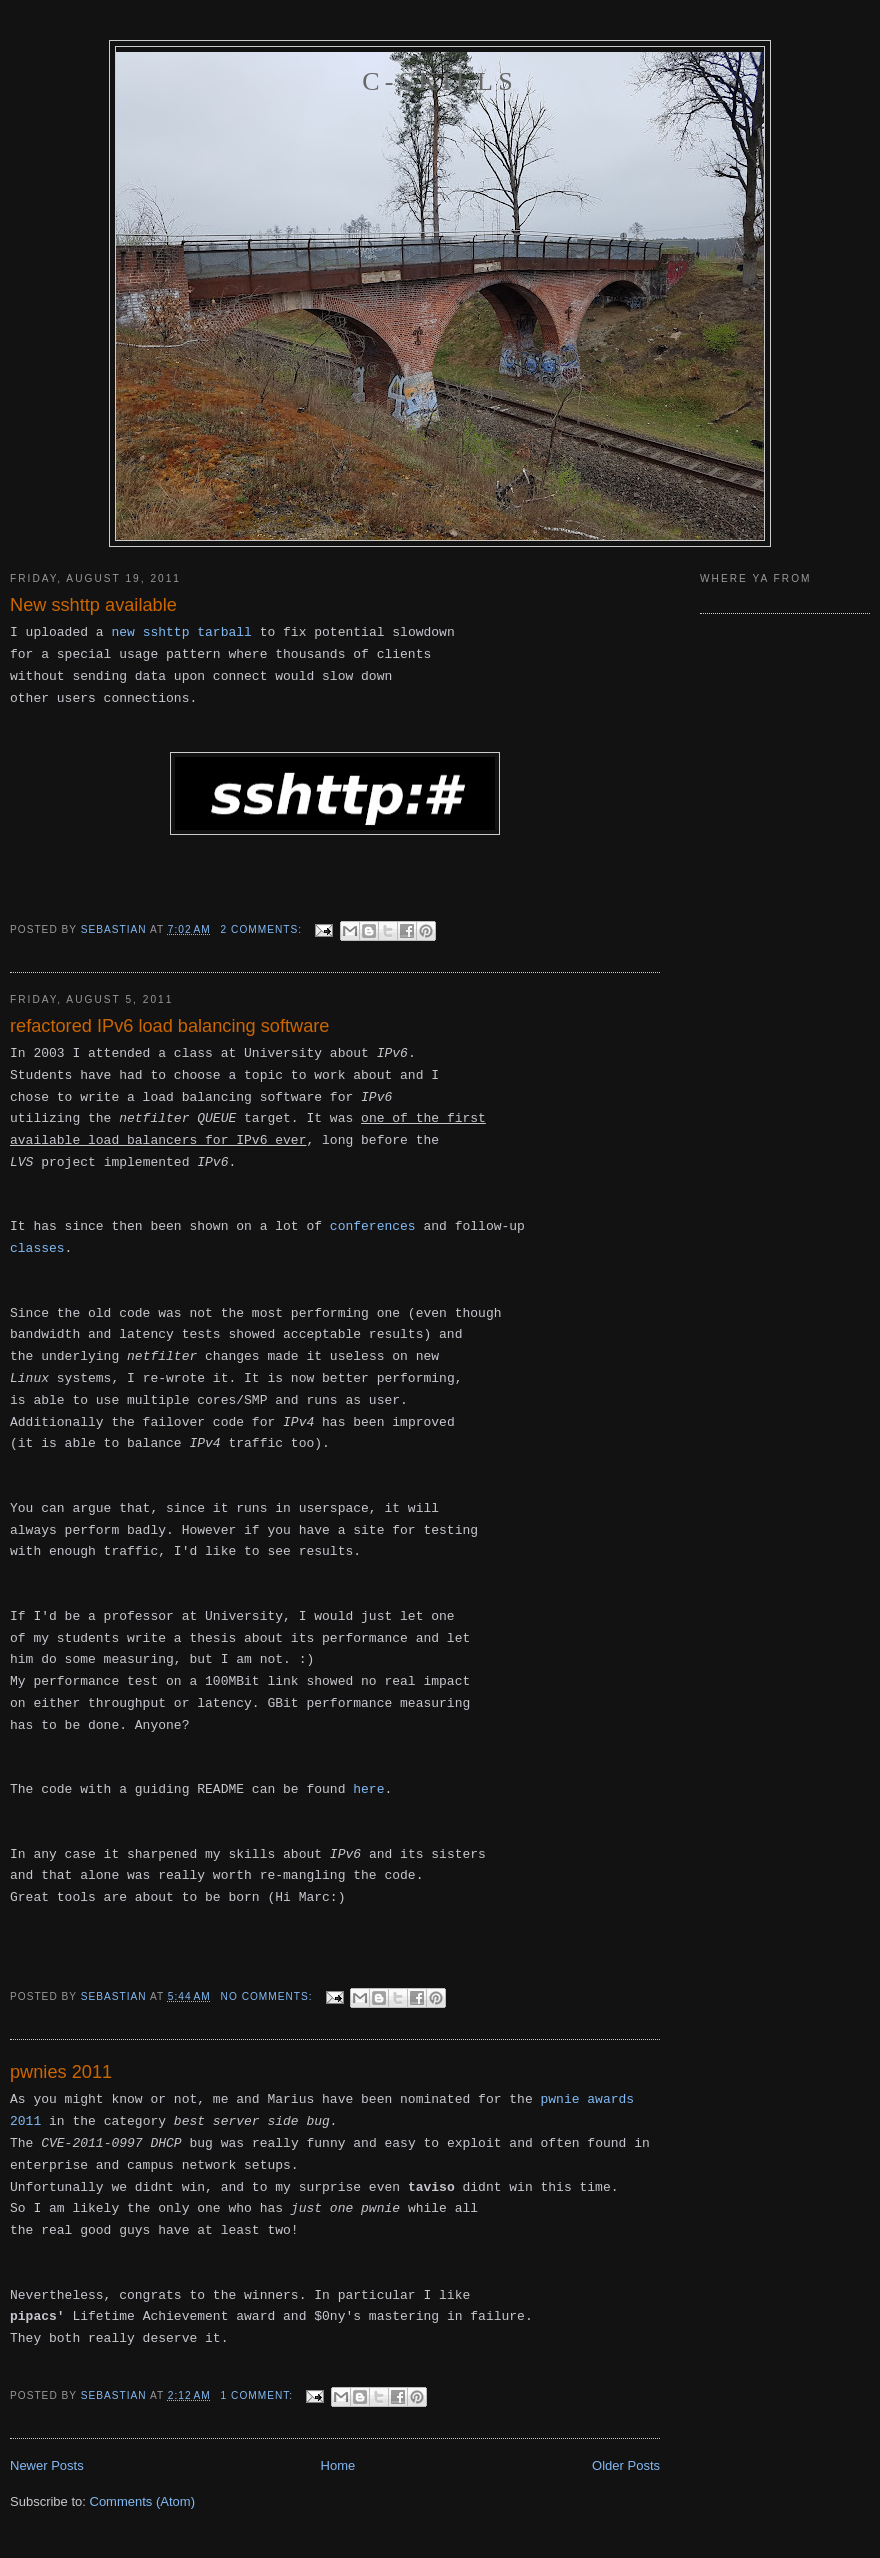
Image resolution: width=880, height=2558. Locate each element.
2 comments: (263, 929)
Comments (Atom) (142, 2501)
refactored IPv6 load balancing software (169, 1026)
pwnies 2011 (61, 2072)
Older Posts (626, 2465)
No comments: (269, 1996)
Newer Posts (47, 2465)
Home (338, 2465)
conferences (373, 1226)
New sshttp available (93, 605)
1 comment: (259, 2395)
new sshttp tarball (181, 632)
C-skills (440, 81)
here (368, 1789)
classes (37, 1248)
